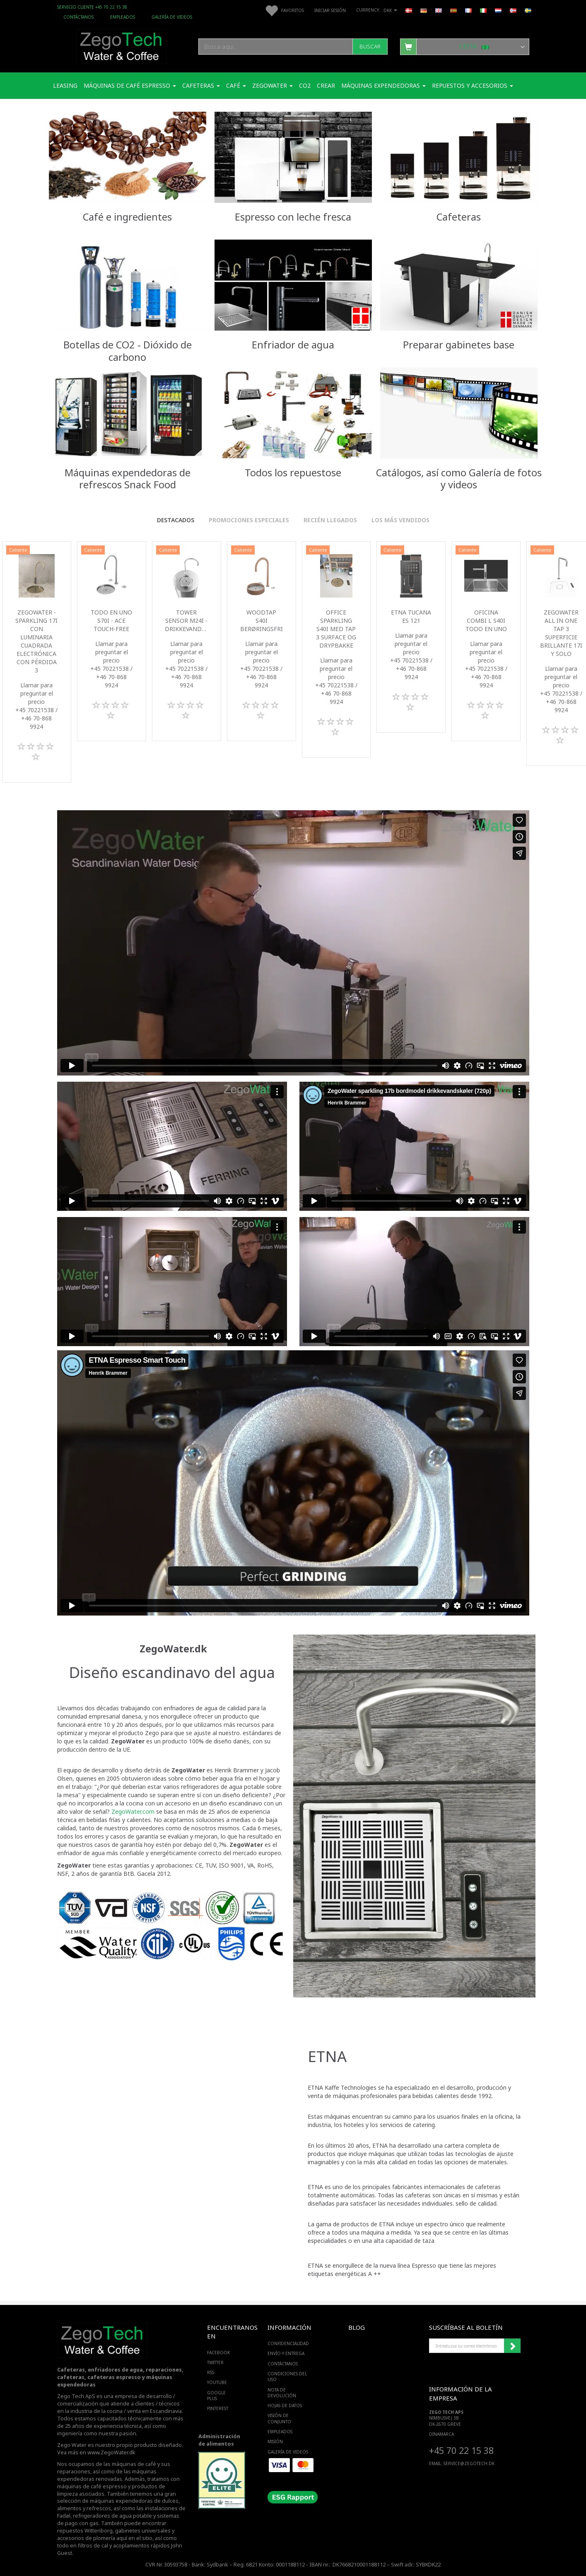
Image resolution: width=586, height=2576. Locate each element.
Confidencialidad (288, 2343)
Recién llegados (330, 520)
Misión (275, 2441)
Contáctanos (78, 17)
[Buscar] (370, 46)
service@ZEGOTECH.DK (469, 2463)
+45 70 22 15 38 (461, 2450)
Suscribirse (512, 2346)
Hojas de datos (285, 2405)
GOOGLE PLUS (216, 2395)
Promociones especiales (249, 520)
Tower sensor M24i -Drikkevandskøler (186, 620)
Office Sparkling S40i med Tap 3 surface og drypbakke (336, 628)
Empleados (122, 17)
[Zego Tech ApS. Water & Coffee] (121, 45)
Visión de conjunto (279, 2418)
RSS (210, 2372)
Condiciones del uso (287, 2376)
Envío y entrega (286, 2353)
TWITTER (215, 2362)
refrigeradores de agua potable (112, 2515)
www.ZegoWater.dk (111, 2452)
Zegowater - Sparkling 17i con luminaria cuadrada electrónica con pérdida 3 (36, 641)
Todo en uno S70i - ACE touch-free (111, 620)
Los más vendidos (400, 520)
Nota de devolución (282, 2392)
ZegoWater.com (132, 1811)
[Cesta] (464, 46)
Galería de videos (172, 17)
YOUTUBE (217, 2382)
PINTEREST (217, 2408)
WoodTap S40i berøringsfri (261, 620)
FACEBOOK (218, 2352)
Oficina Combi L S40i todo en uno (486, 620)
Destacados (175, 520)
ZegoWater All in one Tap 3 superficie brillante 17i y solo (561, 633)
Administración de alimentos (219, 2440)
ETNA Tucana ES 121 (411, 616)
